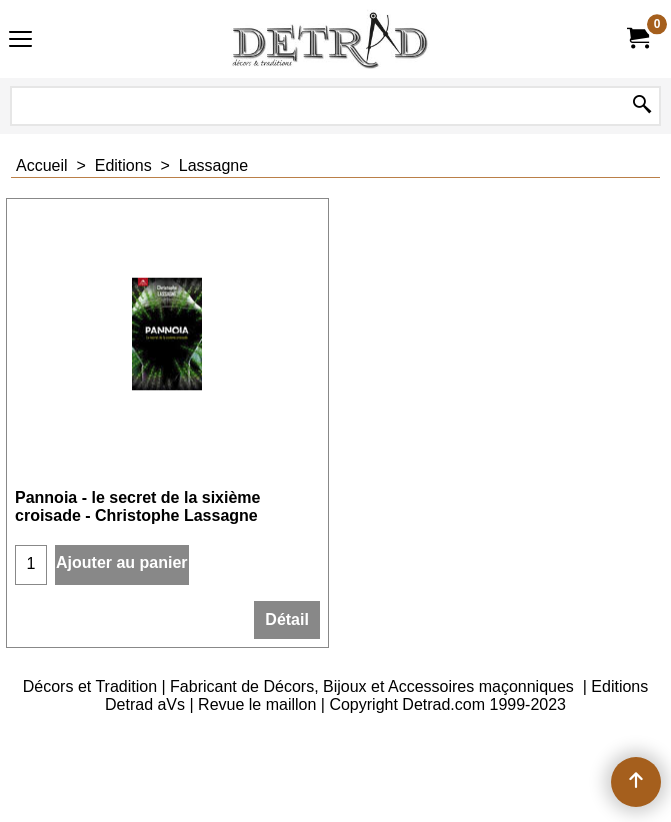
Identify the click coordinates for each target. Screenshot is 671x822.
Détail (287, 619)
